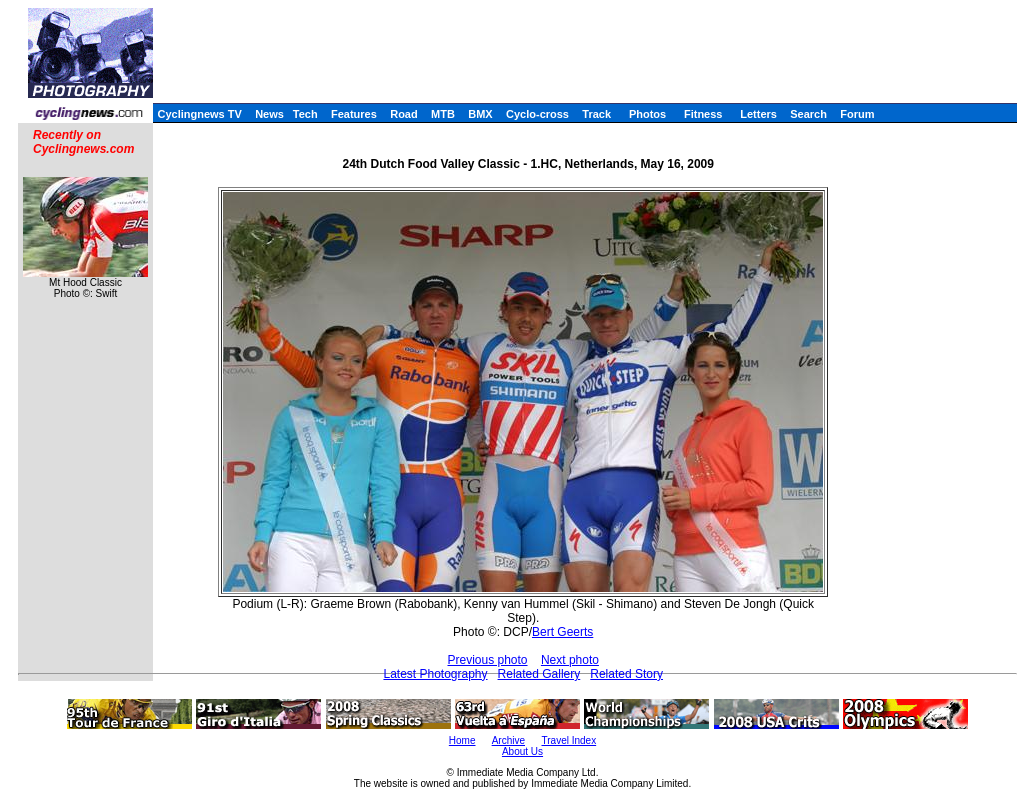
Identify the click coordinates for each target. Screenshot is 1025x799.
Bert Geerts (562, 632)
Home (462, 740)
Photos (647, 114)
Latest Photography (435, 674)
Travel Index (569, 740)
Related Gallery (539, 674)
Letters (758, 114)
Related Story (626, 674)
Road (404, 114)
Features (354, 114)
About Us (522, 751)
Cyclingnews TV (199, 114)
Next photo (570, 660)
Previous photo (487, 660)
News (269, 114)
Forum (857, 114)
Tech (305, 114)
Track (596, 114)
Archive (508, 740)
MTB (443, 114)
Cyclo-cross (537, 114)
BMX (480, 114)
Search (808, 114)
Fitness (703, 114)
